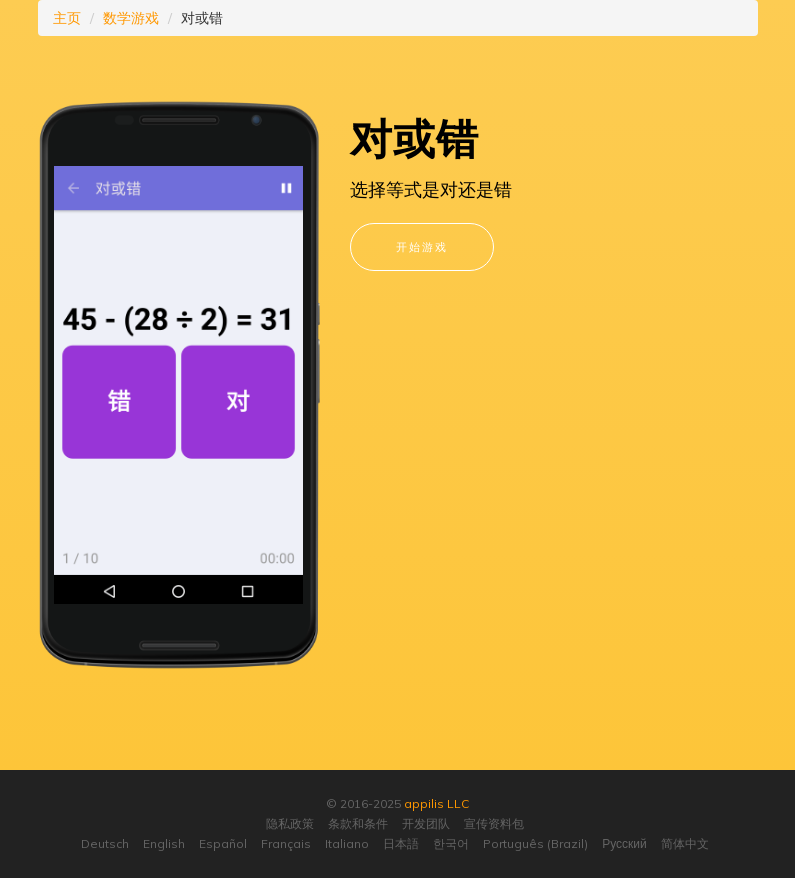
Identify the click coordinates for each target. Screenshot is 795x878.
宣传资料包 (494, 823)
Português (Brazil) (535, 843)
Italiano (347, 843)
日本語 (401, 843)
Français (286, 843)
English (164, 843)
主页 (67, 18)
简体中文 (685, 843)
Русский (624, 843)
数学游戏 (131, 18)
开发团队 (426, 823)
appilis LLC (436, 803)
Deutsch (105, 843)
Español (223, 843)
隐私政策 (290, 823)
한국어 (451, 843)
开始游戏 (422, 246)
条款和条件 (358, 823)
